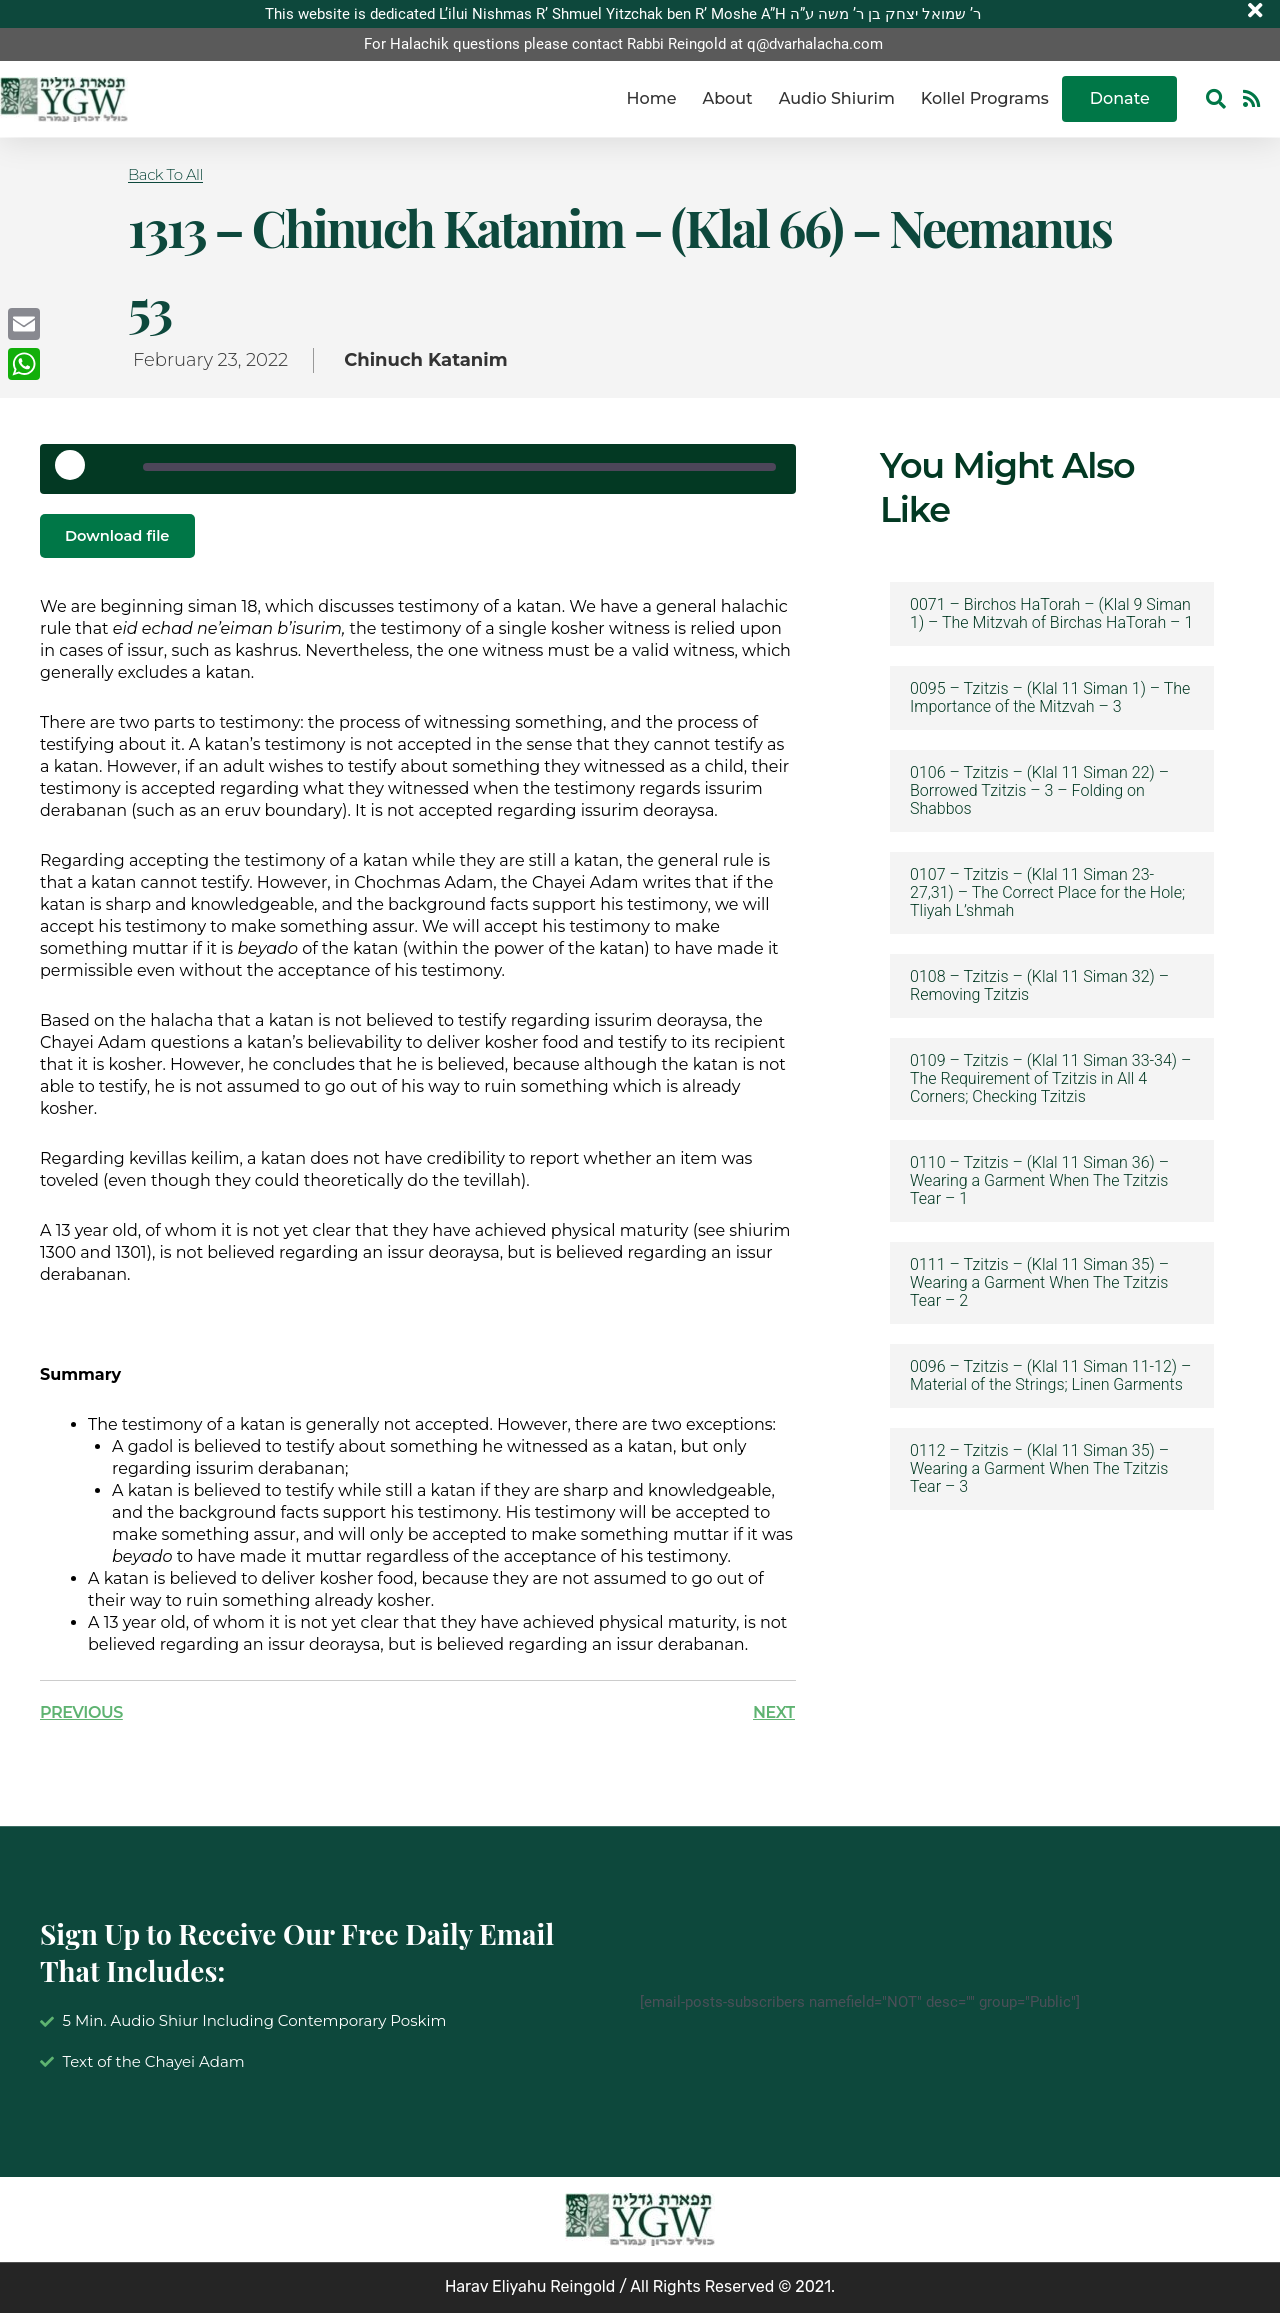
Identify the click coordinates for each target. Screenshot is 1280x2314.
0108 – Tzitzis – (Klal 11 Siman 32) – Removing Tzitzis (1039, 986)
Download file (122, 536)
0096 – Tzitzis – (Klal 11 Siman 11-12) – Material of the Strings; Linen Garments (1050, 1376)
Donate (1120, 99)
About (727, 99)
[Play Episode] (77, 472)
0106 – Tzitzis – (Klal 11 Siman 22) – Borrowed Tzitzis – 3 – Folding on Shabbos (1039, 791)
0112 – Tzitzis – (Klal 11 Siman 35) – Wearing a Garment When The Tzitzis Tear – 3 (1039, 1469)
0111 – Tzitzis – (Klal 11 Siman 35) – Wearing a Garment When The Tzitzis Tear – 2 (1039, 1283)
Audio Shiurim (837, 99)
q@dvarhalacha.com (815, 45)
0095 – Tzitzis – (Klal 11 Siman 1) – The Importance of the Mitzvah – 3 (1050, 698)
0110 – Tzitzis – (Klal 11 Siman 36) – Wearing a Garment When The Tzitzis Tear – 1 (1039, 1181)
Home (652, 99)
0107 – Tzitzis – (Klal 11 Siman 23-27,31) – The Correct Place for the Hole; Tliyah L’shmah (1047, 893)
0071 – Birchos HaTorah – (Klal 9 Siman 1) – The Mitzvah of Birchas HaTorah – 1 (1051, 614)
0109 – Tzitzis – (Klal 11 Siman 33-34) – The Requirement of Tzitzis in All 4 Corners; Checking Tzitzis (1050, 1079)
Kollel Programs (985, 99)
